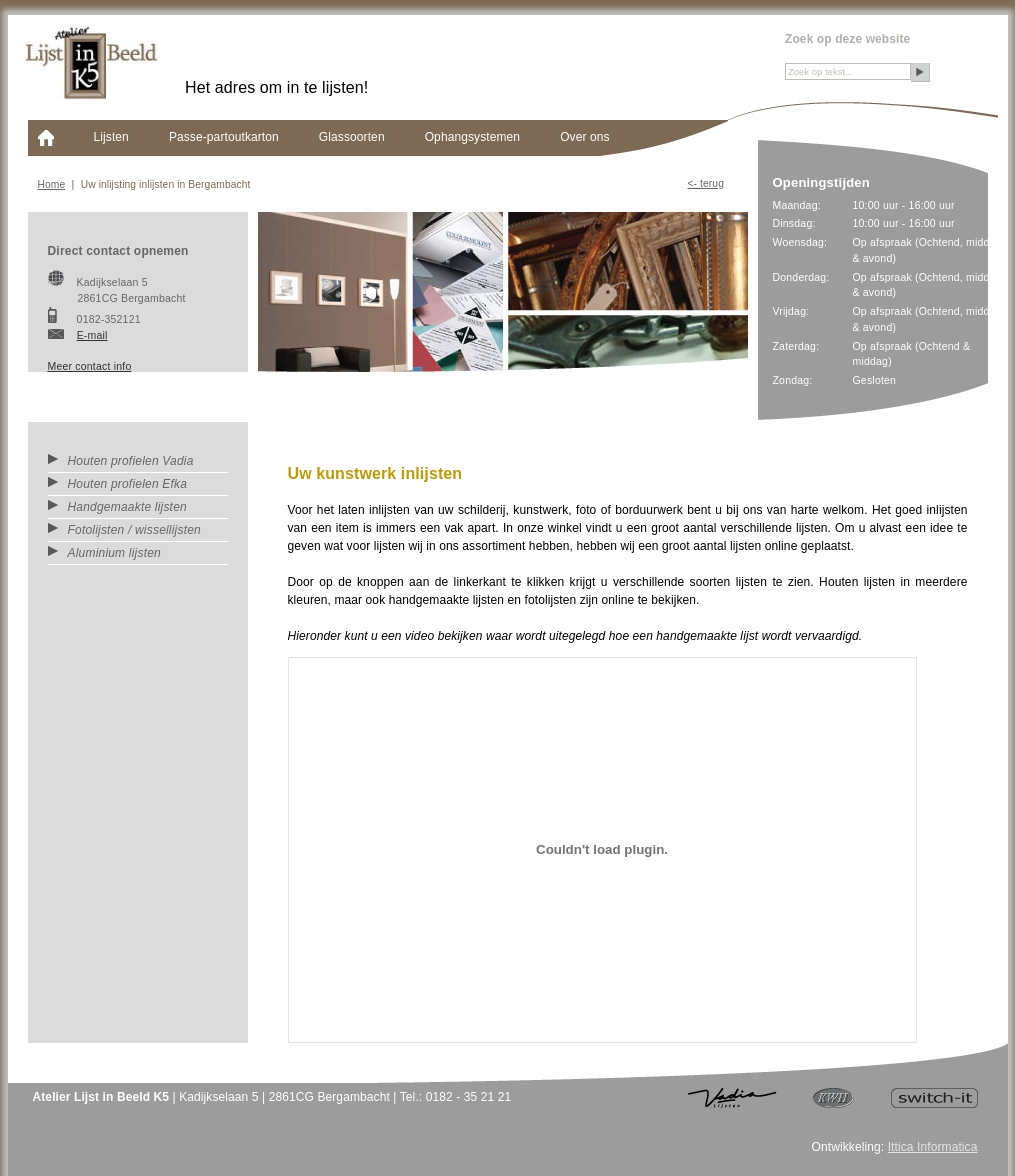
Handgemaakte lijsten (117, 507)
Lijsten (111, 137)
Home (52, 184)
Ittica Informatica (933, 1147)
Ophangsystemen (472, 137)
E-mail (92, 335)
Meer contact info (90, 366)
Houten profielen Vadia (121, 461)
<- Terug (706, 183)
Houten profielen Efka (118, 484)
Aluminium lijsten (104, 553)
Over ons (585, 137)
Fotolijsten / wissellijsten (124, 530)
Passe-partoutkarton (224, 137)
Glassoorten (352, 137)
